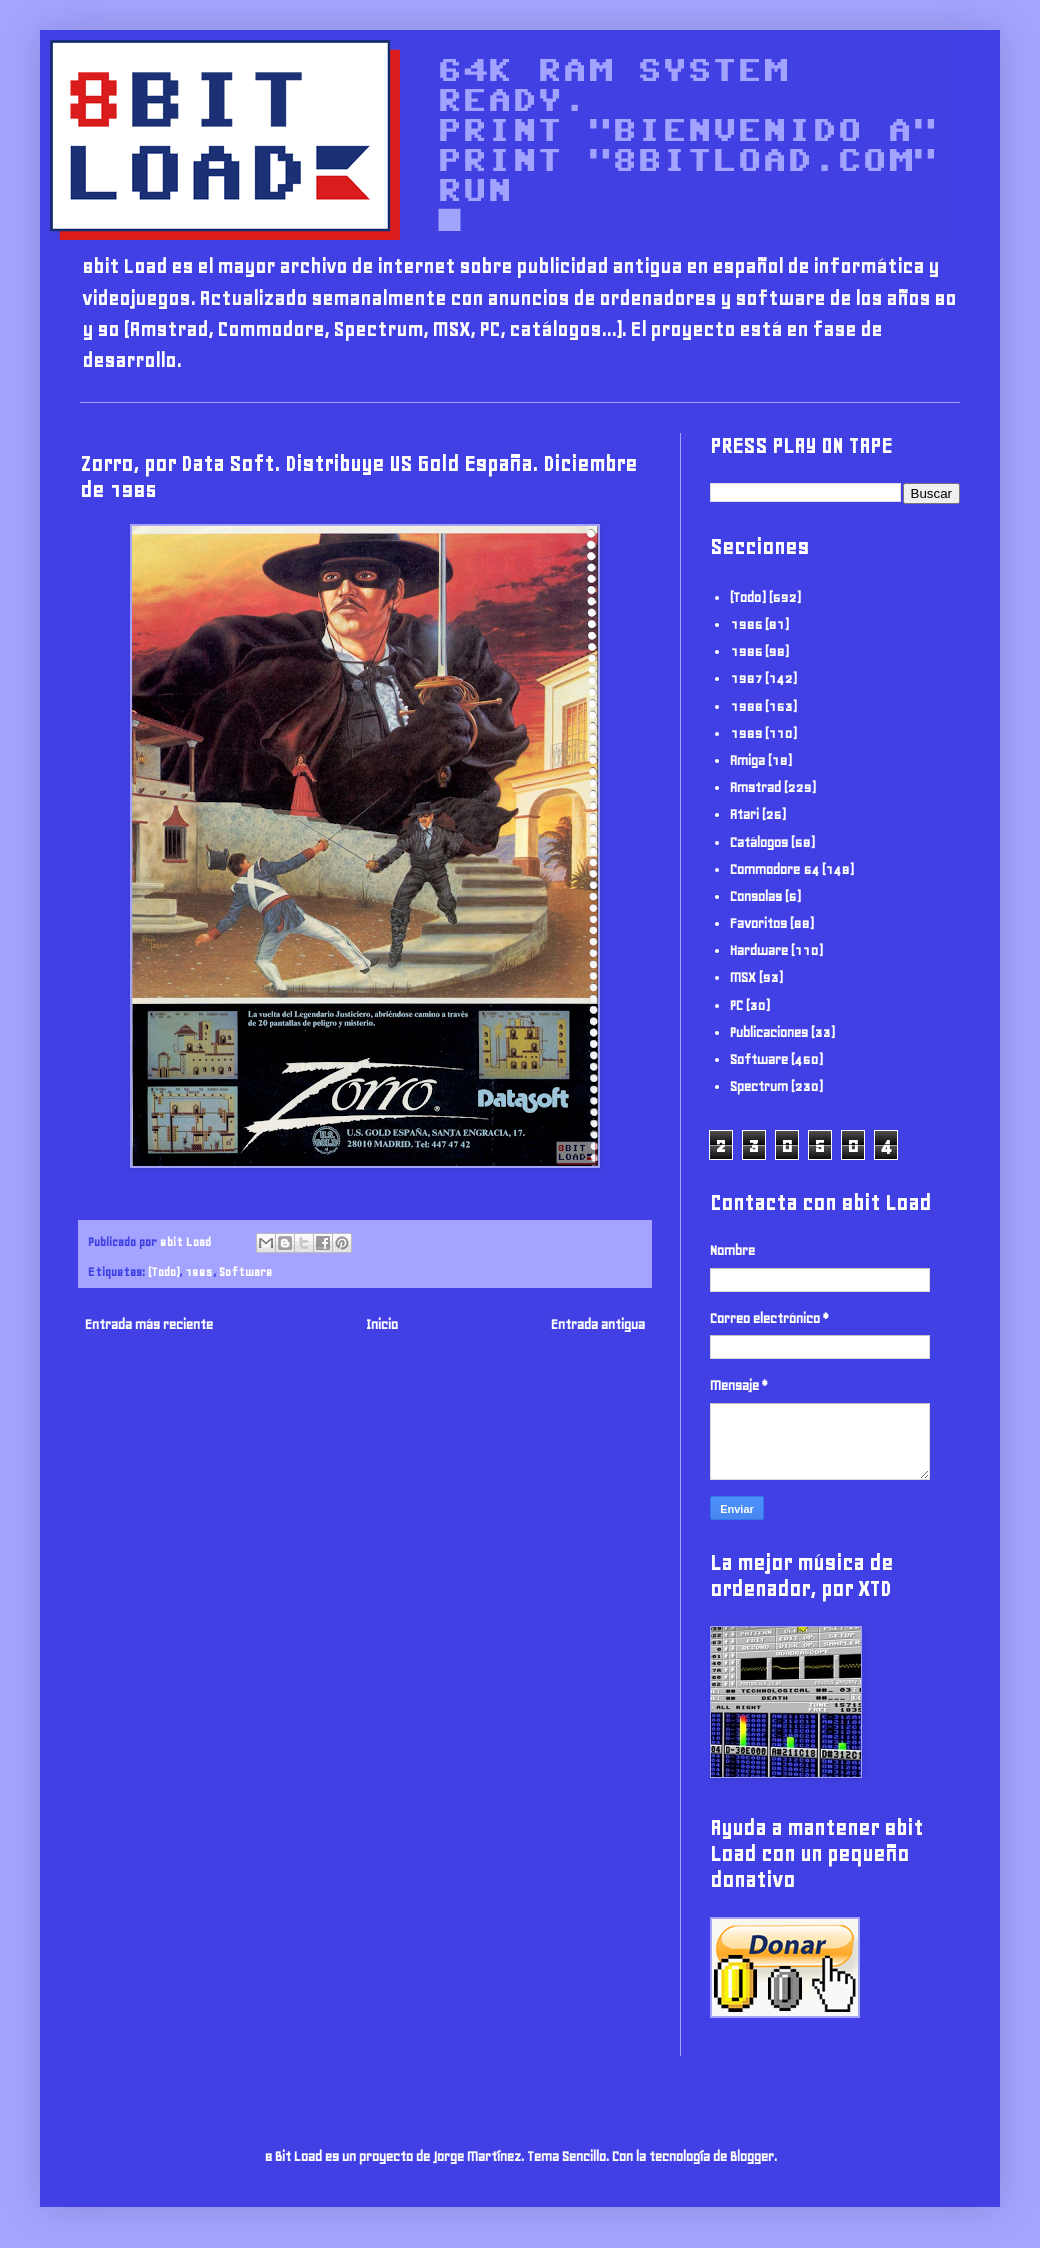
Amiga (747, 760)
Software (245, 1271)
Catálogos (759, 842)
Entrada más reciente (149, 1324)
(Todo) (163, 1271)
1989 (746, 733)
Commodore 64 (774, 869)
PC (736, 1005)
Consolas (756, 896)
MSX (743, 977)
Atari (744, 814)
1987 (746, 678)
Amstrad (755, 787)
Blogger (752, 2156)
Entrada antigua (598, 1324)
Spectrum (759, 1086)
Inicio (382, 1324)
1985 (199, 1271)
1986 (746, 651)
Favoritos (758, 923)
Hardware (759, 950)
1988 (746, 706)
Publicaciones (769, 1032)
